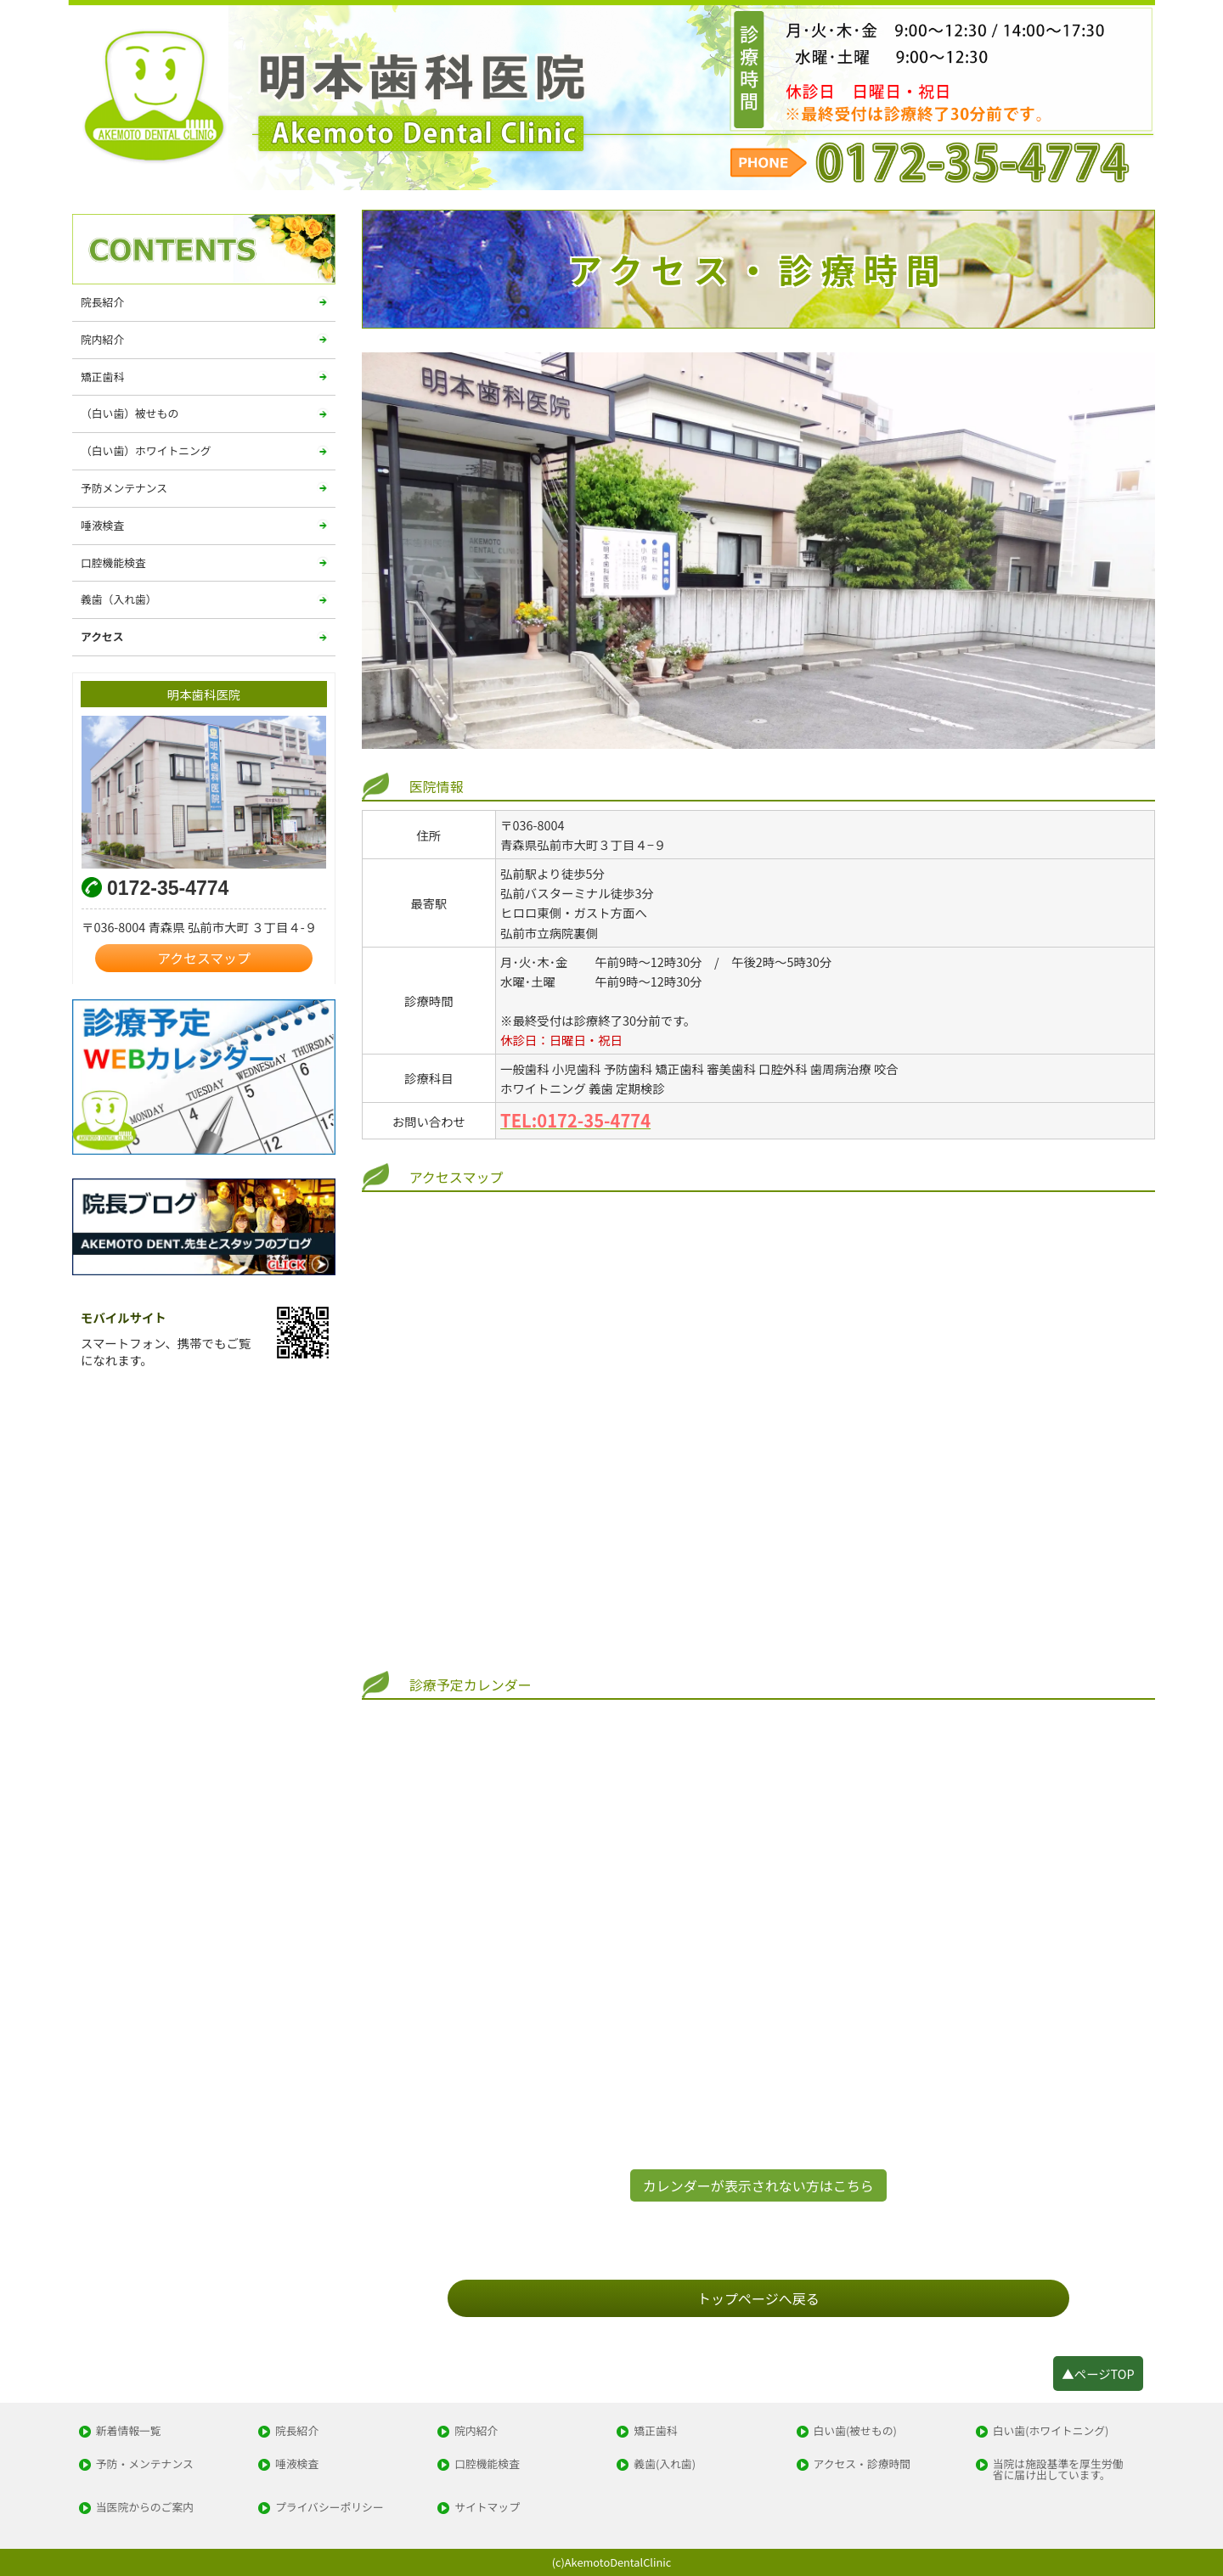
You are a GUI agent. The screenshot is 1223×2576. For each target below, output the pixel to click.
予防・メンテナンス (145, 2464)
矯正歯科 (102, 376)
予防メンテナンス (124, 488)
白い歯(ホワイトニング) (1051, 2431)
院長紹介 (102, 302)
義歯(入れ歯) (665, 2464)
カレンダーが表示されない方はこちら (758, 2185)
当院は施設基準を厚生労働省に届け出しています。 (1058, 2470)
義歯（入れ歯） (119, 599)
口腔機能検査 (113, 562)
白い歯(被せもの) (855, 2431)
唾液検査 (102, 525)
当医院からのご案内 (145, 2507)
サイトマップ (487, 2507)
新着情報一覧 (128, 2431)
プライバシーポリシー (329, 2507)
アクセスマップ (204, 958)
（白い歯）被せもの (129, 413)
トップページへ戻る (758, 2298)
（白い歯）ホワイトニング (146, 450)
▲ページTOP (1098, 2373)
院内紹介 (102, 339)
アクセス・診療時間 (862, 2464)
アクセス (102, 636)
